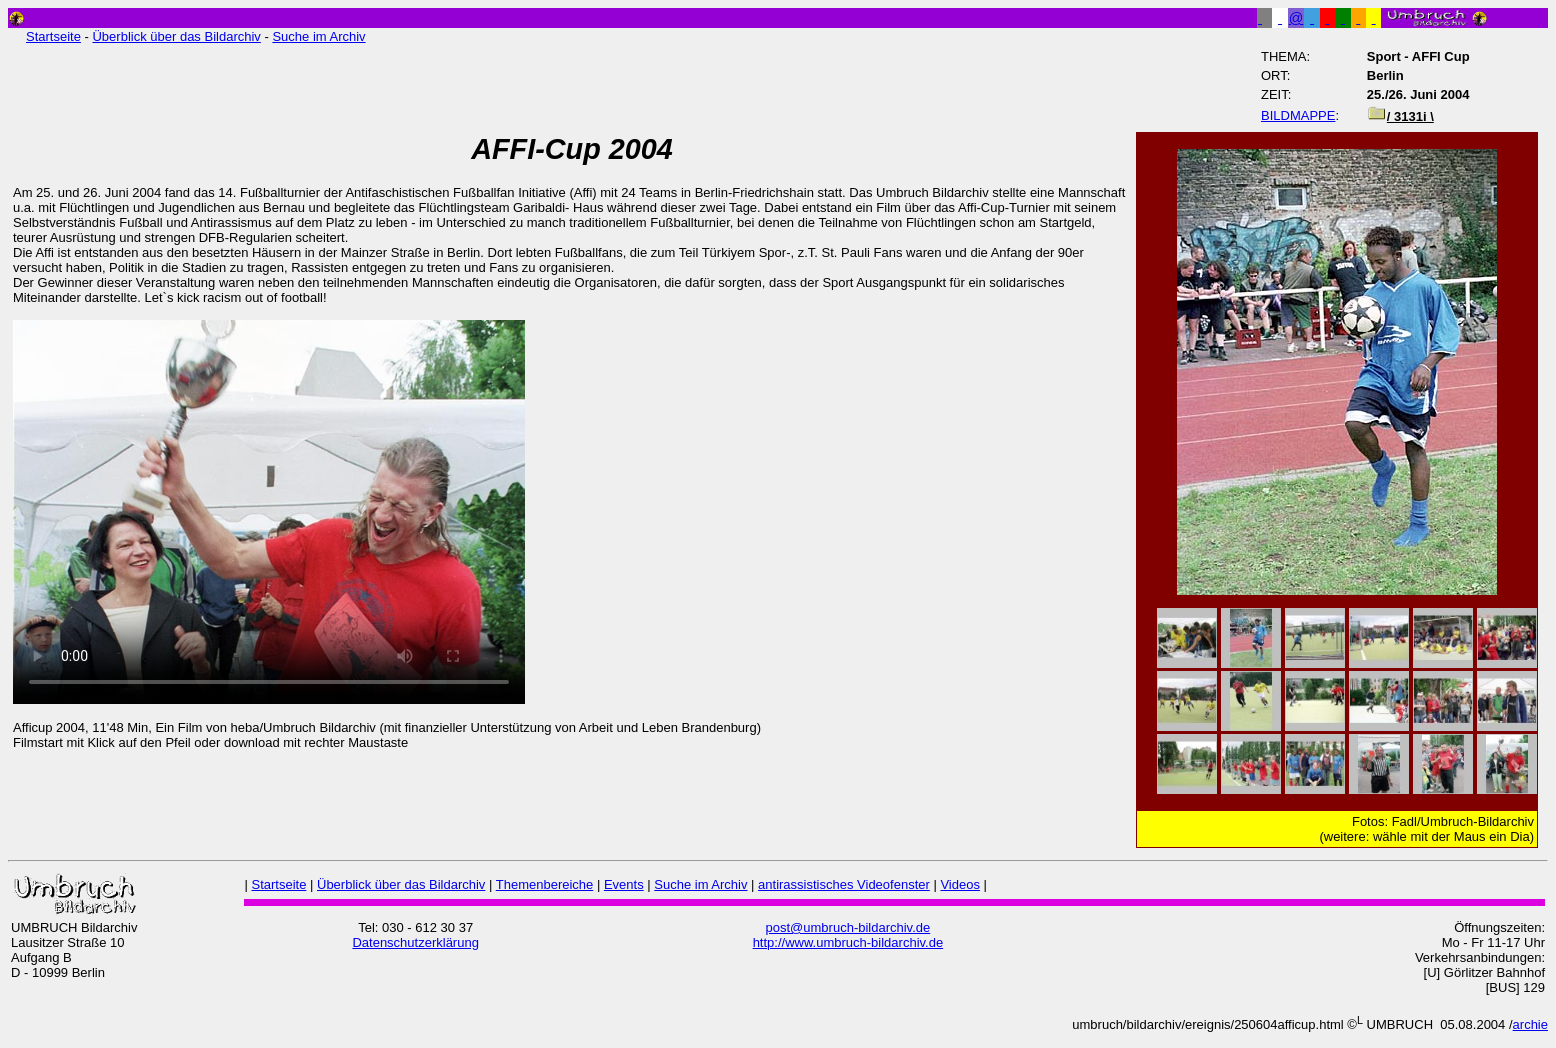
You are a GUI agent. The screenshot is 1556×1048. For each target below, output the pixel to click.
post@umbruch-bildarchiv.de (848, 927)
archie (1530, 1024)
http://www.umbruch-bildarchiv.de (848, 942)
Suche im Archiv (318, 36)
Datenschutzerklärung (415, 942)
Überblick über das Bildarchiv (176, 36)
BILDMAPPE (1298, 115)
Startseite (53, 36)
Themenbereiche (545, 884)
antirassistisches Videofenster (844, 884)
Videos (960, 884)
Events (624, 884)
